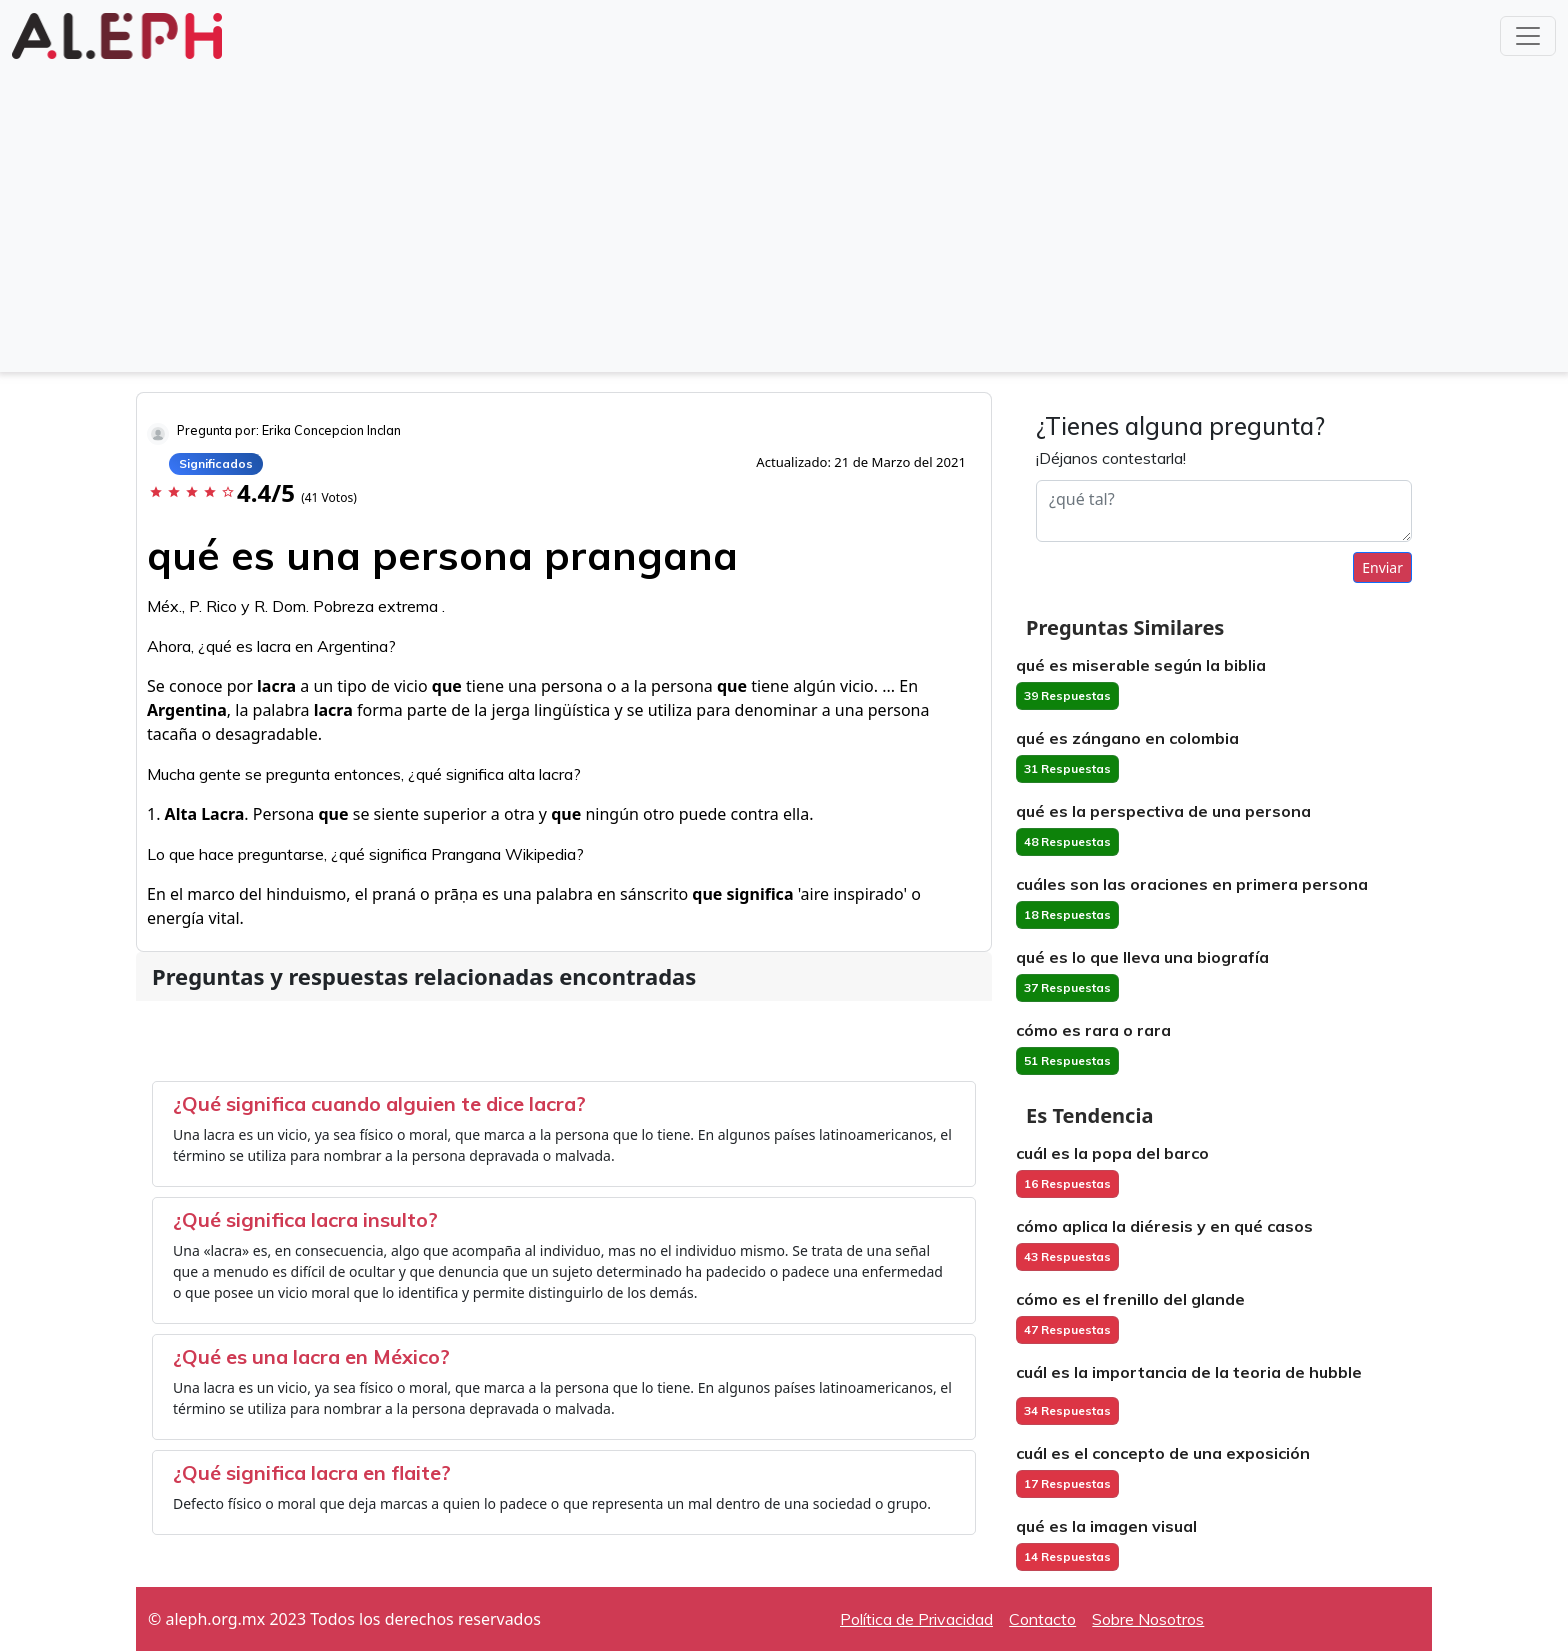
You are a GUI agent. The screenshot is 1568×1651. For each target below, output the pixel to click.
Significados (216, 463)
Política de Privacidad (916, 1619)
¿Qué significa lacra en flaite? (312, 1472)
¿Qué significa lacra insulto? (305, 1219)
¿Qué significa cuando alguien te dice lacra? (379, 1103)
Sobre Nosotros (1148, 1619)
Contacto (1042, 1619)
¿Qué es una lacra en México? (311, 1356)
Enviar (1382, 567)
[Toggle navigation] (1528, 36)
